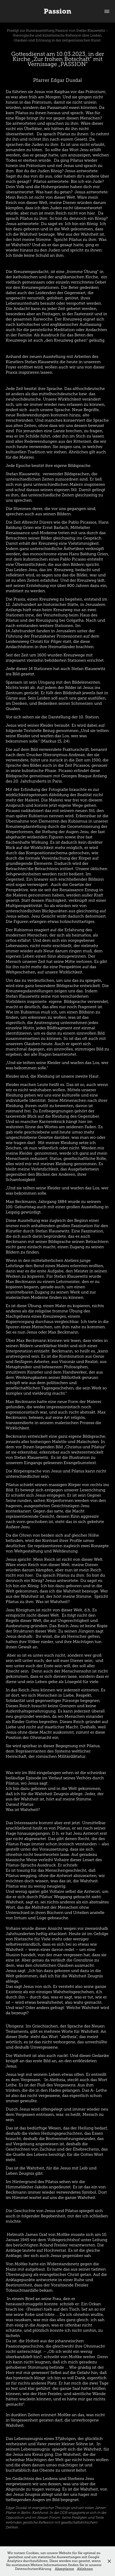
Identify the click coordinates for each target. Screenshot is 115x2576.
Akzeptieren (64, 2569)
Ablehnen (85, 2569)
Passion (57, 11)
